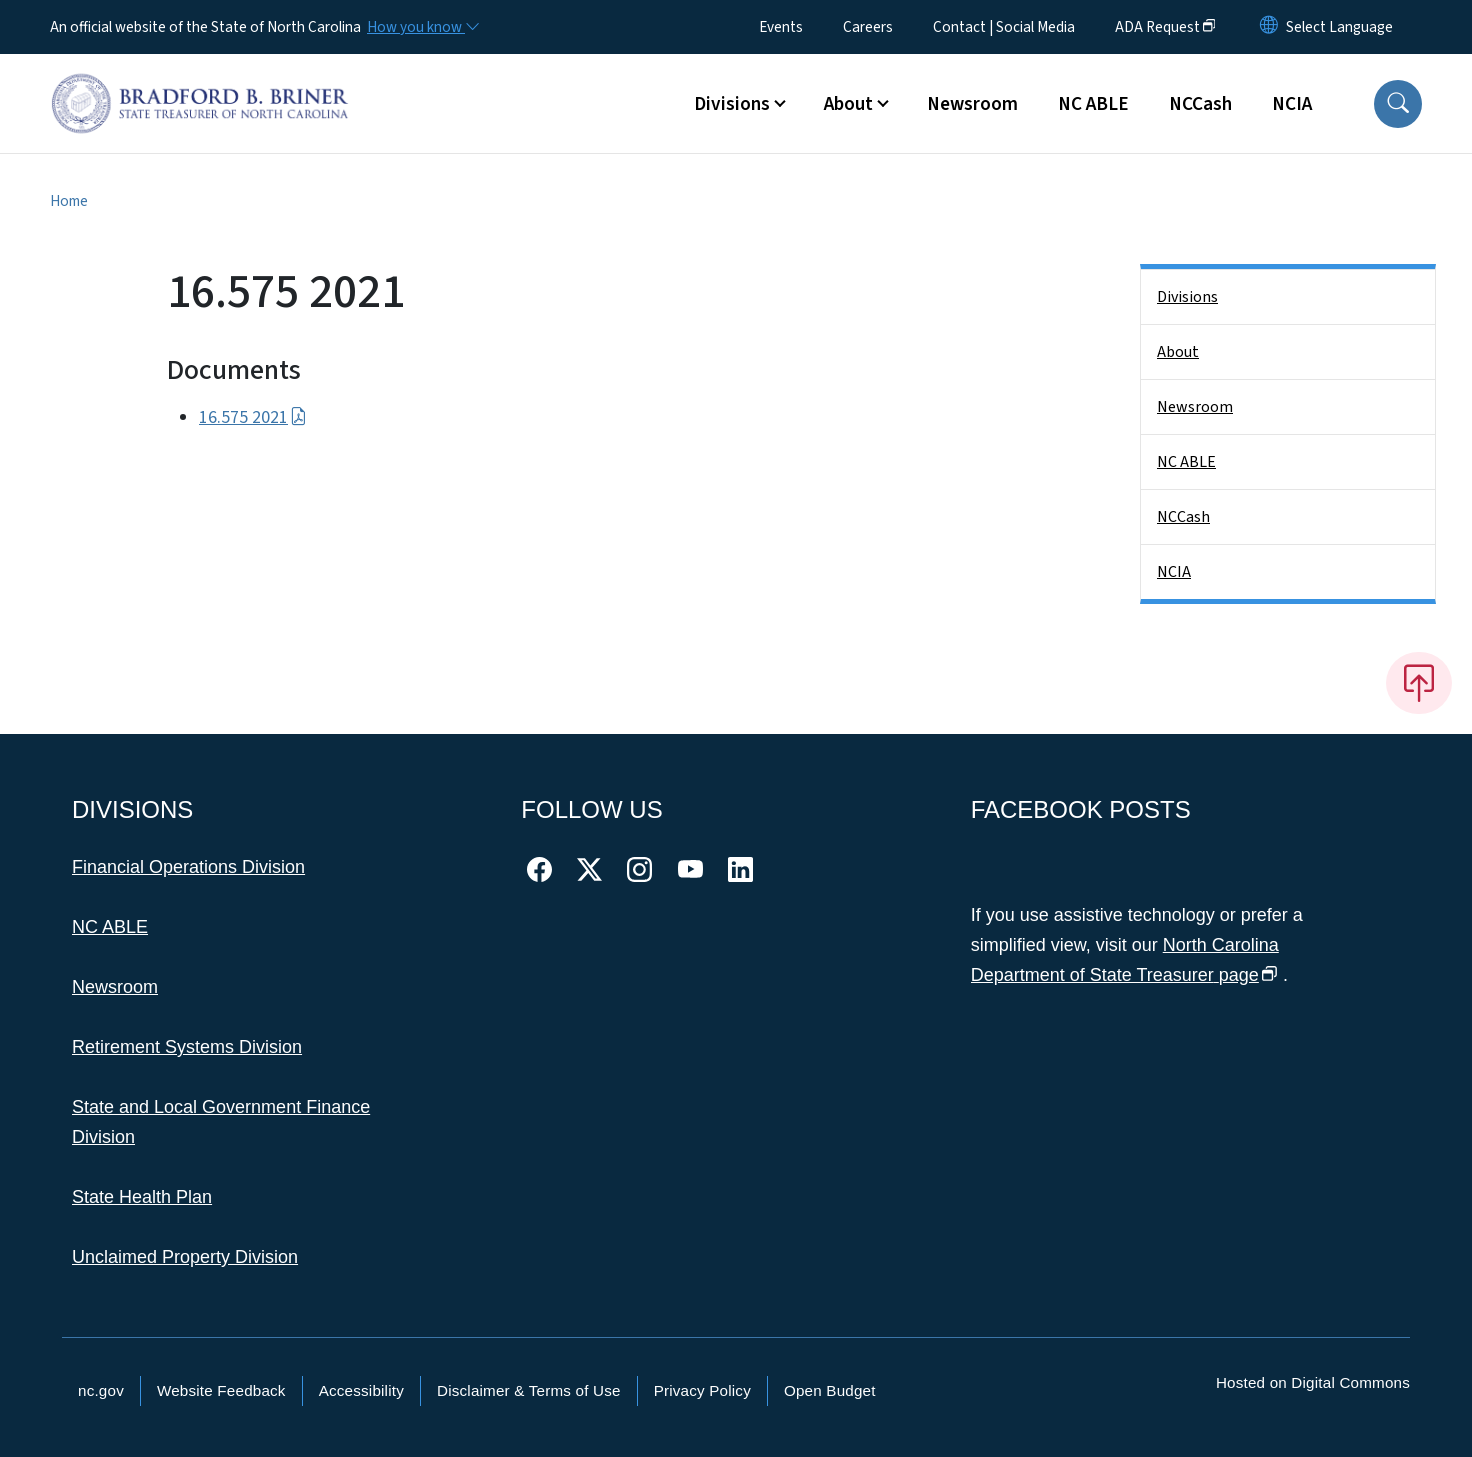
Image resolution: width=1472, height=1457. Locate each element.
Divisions (1187, 297)
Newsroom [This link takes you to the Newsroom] (115, 987)
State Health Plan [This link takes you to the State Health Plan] (142, 1197)
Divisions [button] (732, 104)
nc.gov (101, 1390)
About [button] (848, 104)
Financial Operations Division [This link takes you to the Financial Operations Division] (188, 867)
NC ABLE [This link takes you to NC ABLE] (110, 927)
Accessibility (361, 1390)
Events (781, 27)
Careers (868, 27)
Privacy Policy (702, 1390)
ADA (1165, 27)
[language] (1339, 27)
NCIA (1292, 104)
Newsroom (972, 104)
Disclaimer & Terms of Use (529, 1390)
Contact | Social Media (1004, 27)
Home (69, 201)
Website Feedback (221, 1390)
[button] (1398, 104)
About (1178, 352)
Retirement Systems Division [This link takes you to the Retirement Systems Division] (187, 1047)
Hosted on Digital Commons (1313, 1382)
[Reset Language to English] (1269, 27)
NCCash (1200, 104)
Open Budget (830, 1390)
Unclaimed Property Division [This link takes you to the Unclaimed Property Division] (185, 1257)
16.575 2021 (253, 417)
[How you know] (422, 27)
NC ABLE (1093, 104)
